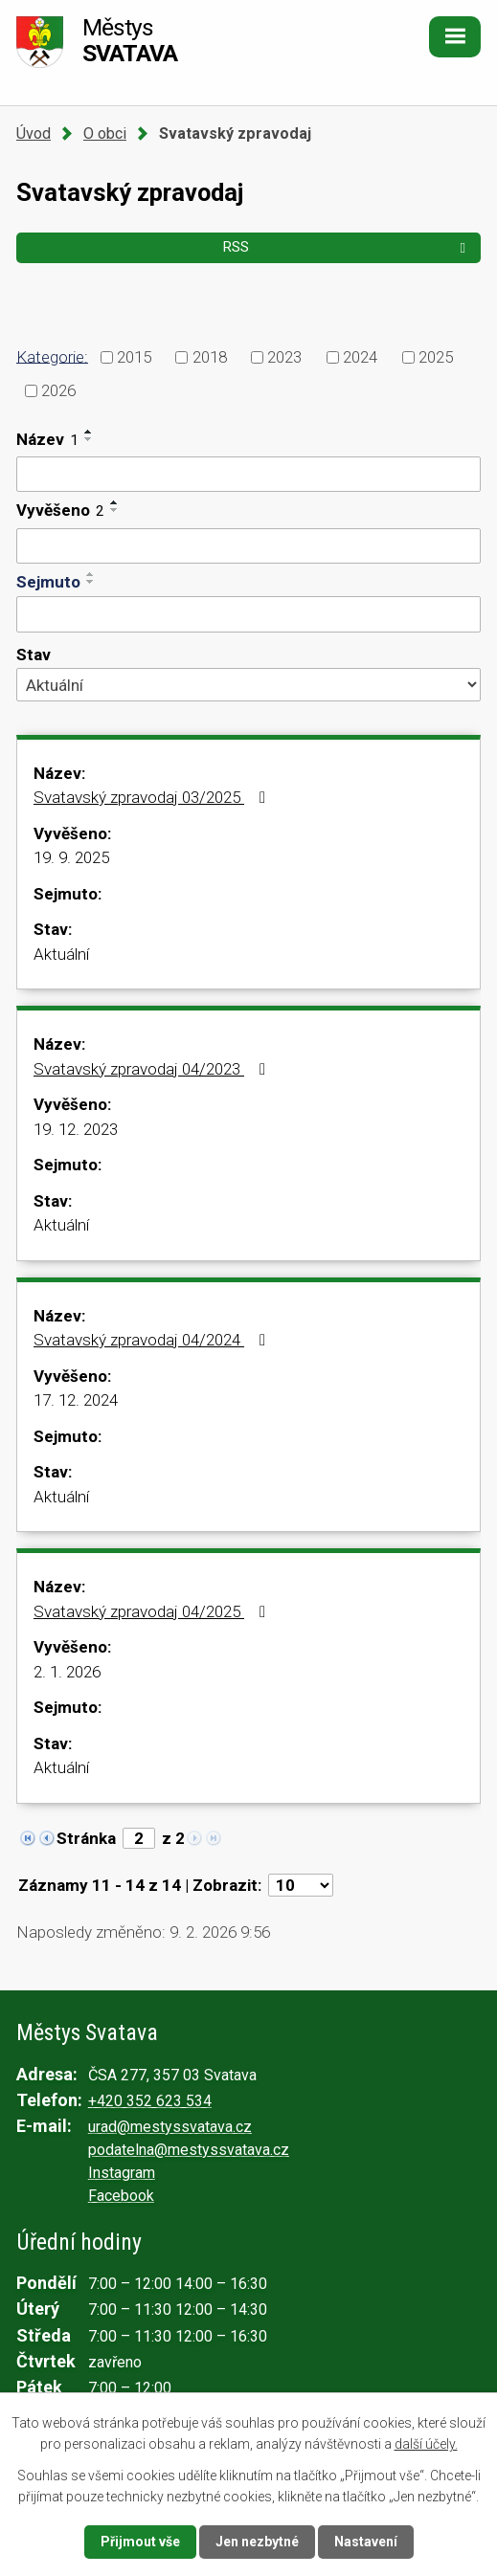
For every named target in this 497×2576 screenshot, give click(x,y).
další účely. (426, 2444)
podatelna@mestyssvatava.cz (188, 2150)
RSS (347, 246)
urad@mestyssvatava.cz (170, 2127)
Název (47, 439)
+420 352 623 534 (150, 2101)
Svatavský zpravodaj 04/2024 (153, 1339)
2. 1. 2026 (67, 1671)
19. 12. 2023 (76, 1129)
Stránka (86, 1838)
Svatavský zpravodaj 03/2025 (153, 797)
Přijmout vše (140, 2541)
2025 (435, 356)
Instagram (121, 2173)
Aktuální (61, 954)
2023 (284, 356)
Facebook (121, 2196)
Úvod (33, 133)
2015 (134, 356)
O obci (104, 133)
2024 (360, 356)
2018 (209, 356)
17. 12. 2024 (76, 1400)
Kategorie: (52, 356)
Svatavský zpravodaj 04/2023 (153, 1068)
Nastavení (365, 2541)
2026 (58, 390)
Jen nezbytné (257, 2541)
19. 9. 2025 (71, 857)
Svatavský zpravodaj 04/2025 (153, 1611)
